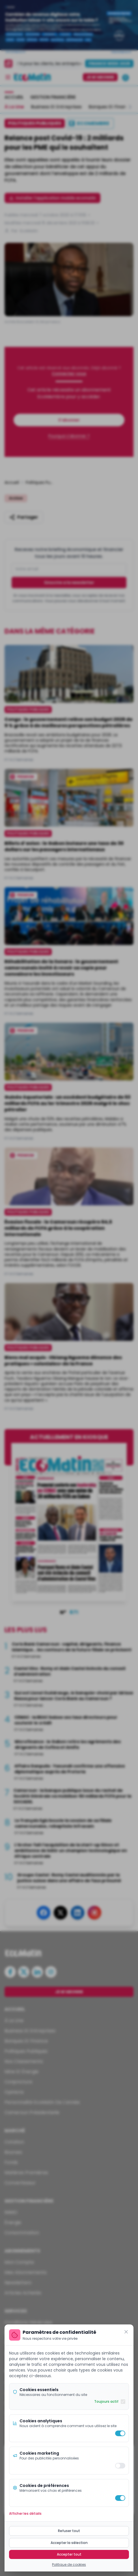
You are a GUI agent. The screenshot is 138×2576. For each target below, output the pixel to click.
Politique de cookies (69, 2564)
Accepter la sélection (69, 2542)
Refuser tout (69, 2530)
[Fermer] (126, 2332)
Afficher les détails (25, 2513)
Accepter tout (69, 2554)
